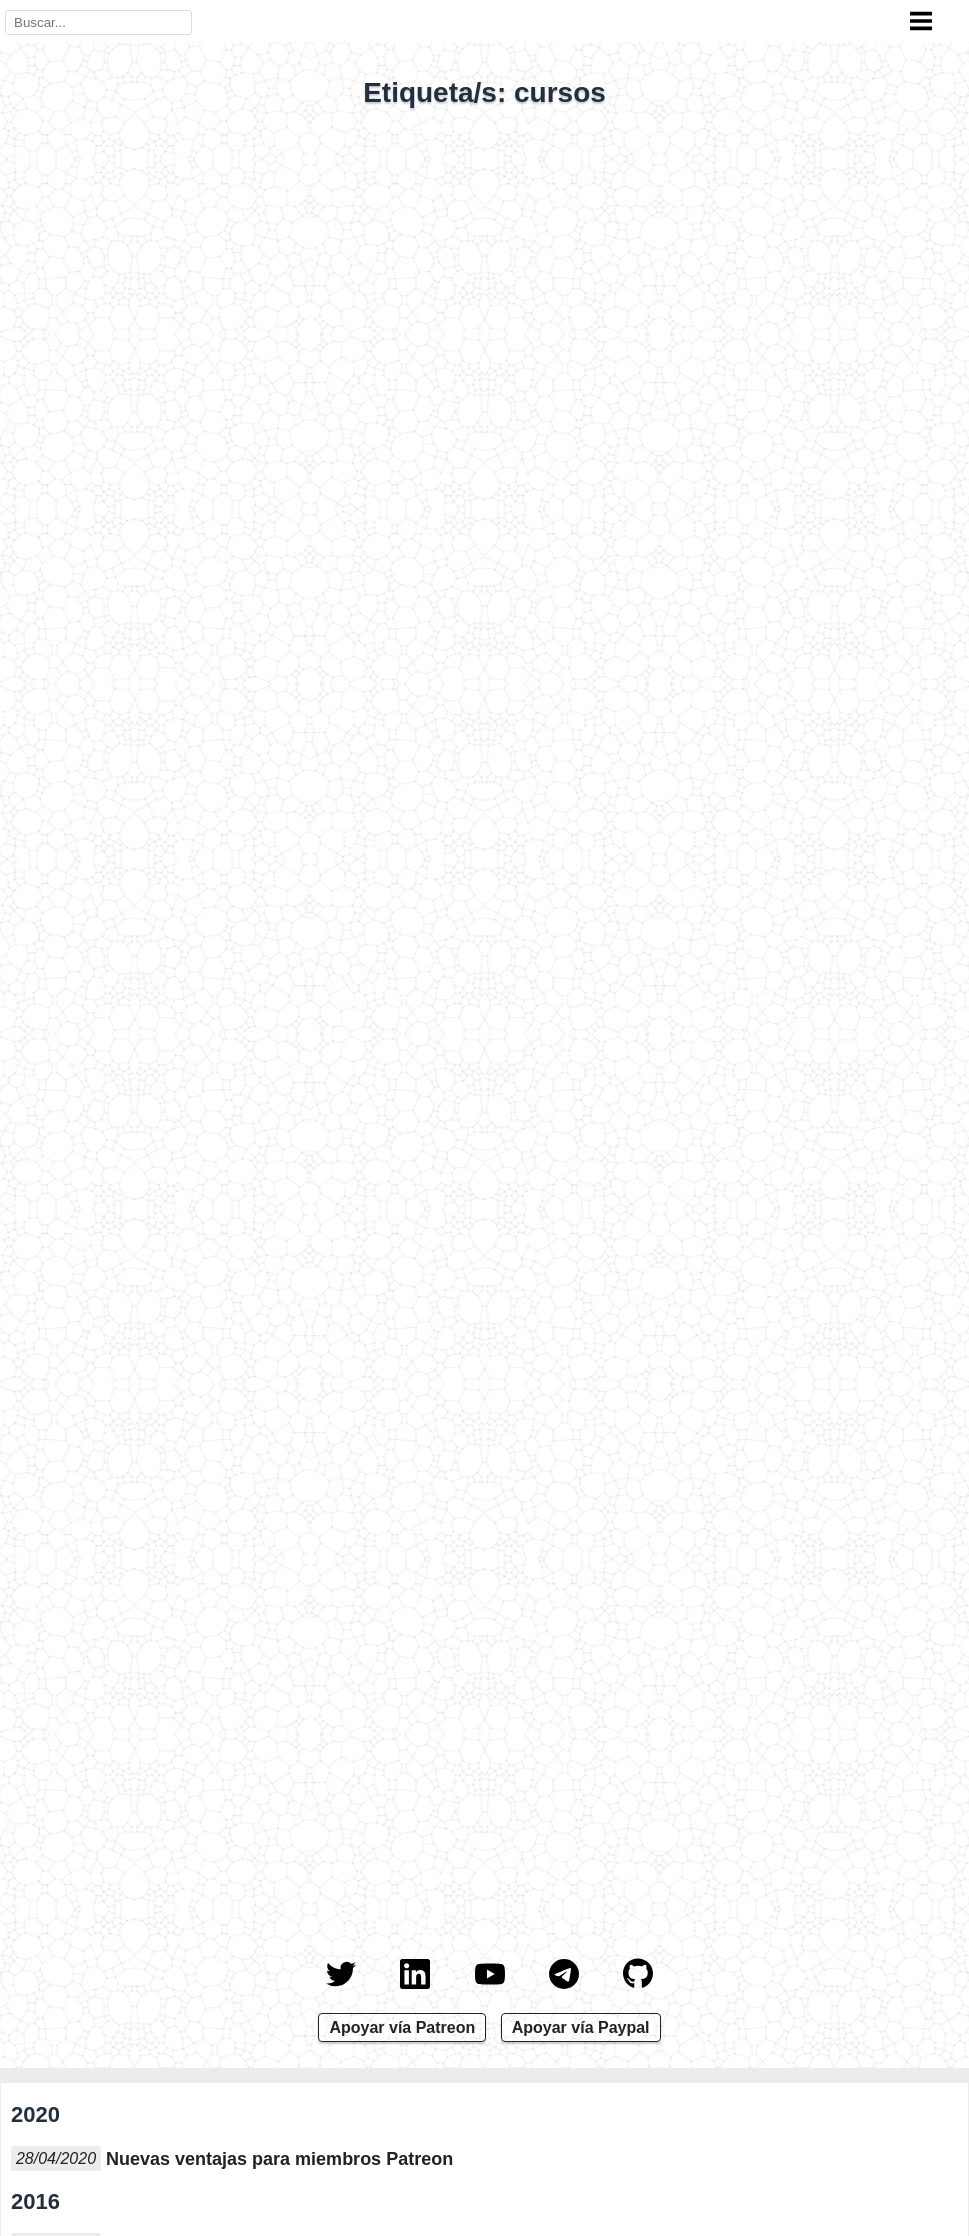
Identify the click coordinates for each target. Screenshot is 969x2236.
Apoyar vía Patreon (402, 2027)
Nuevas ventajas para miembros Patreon (279, 2159)
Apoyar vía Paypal (581, 2027)
